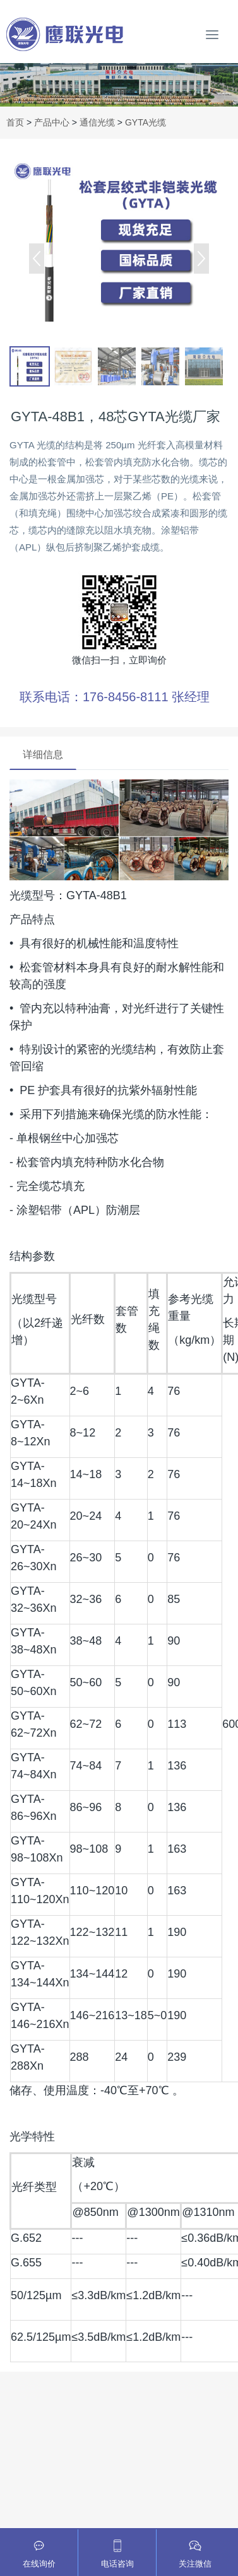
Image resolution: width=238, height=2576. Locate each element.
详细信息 (43, 754)
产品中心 (51, 122)
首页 (15, 122)
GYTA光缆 (145, 122)
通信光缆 (97, 122)
